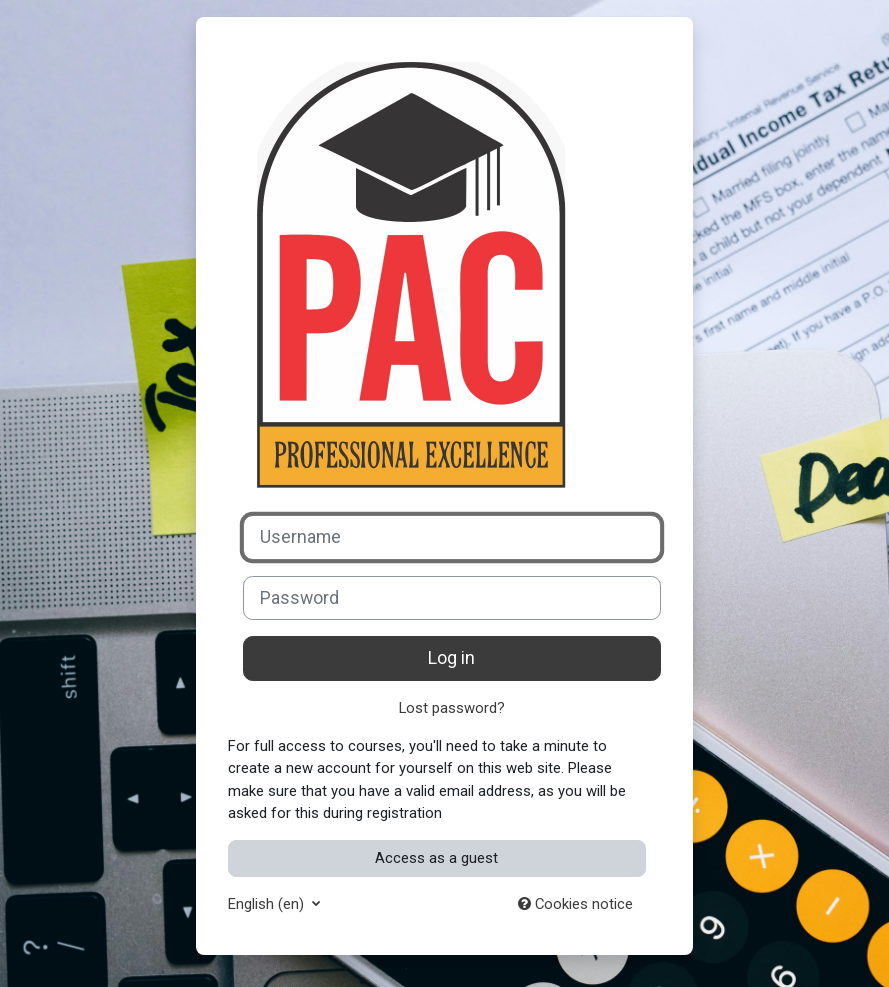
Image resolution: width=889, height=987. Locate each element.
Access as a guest (436, 858)
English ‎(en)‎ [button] (268, 904)
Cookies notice (575, 904)
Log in (451, 658)
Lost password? (452, 708)
